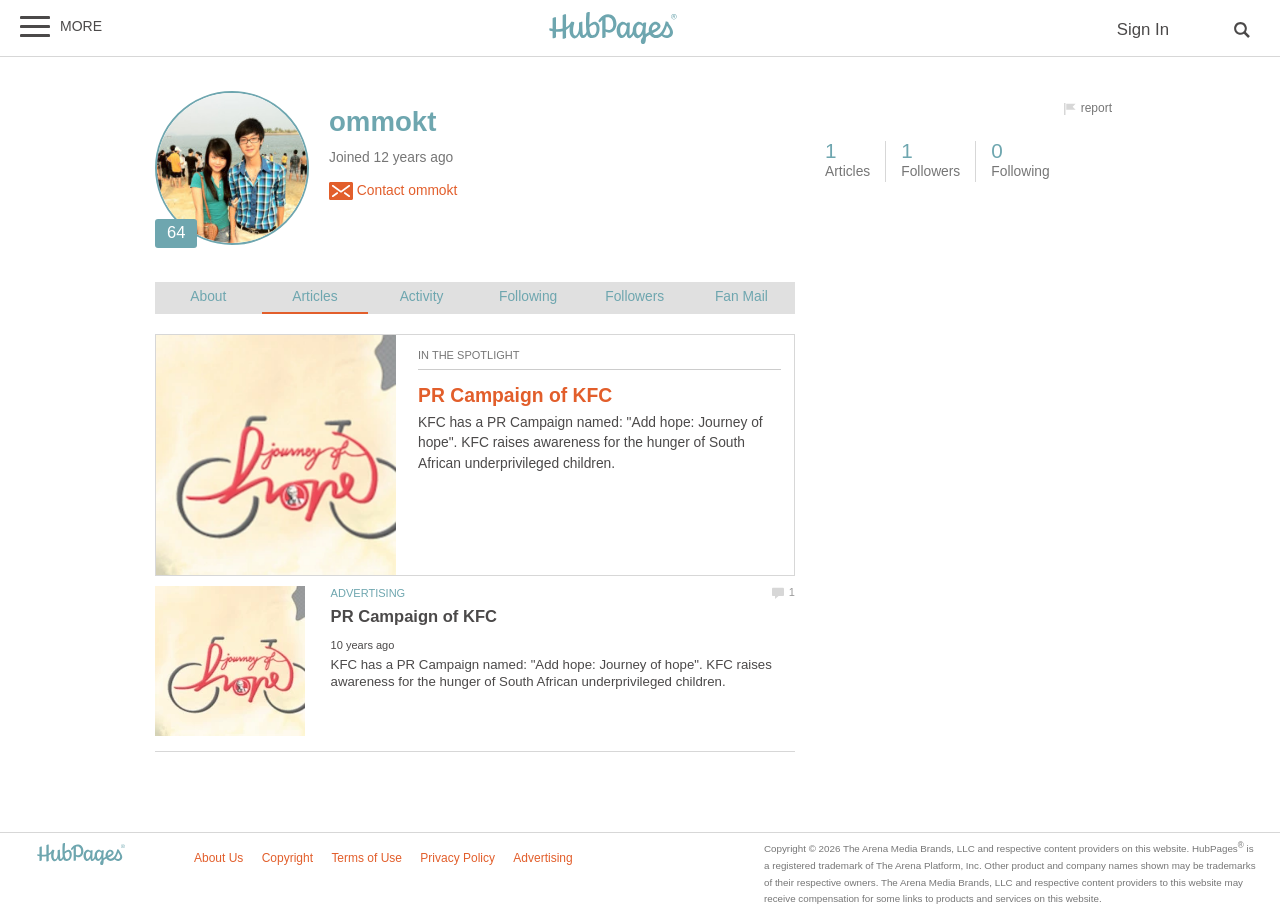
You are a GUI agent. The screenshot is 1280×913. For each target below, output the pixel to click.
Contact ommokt (393, 191)
